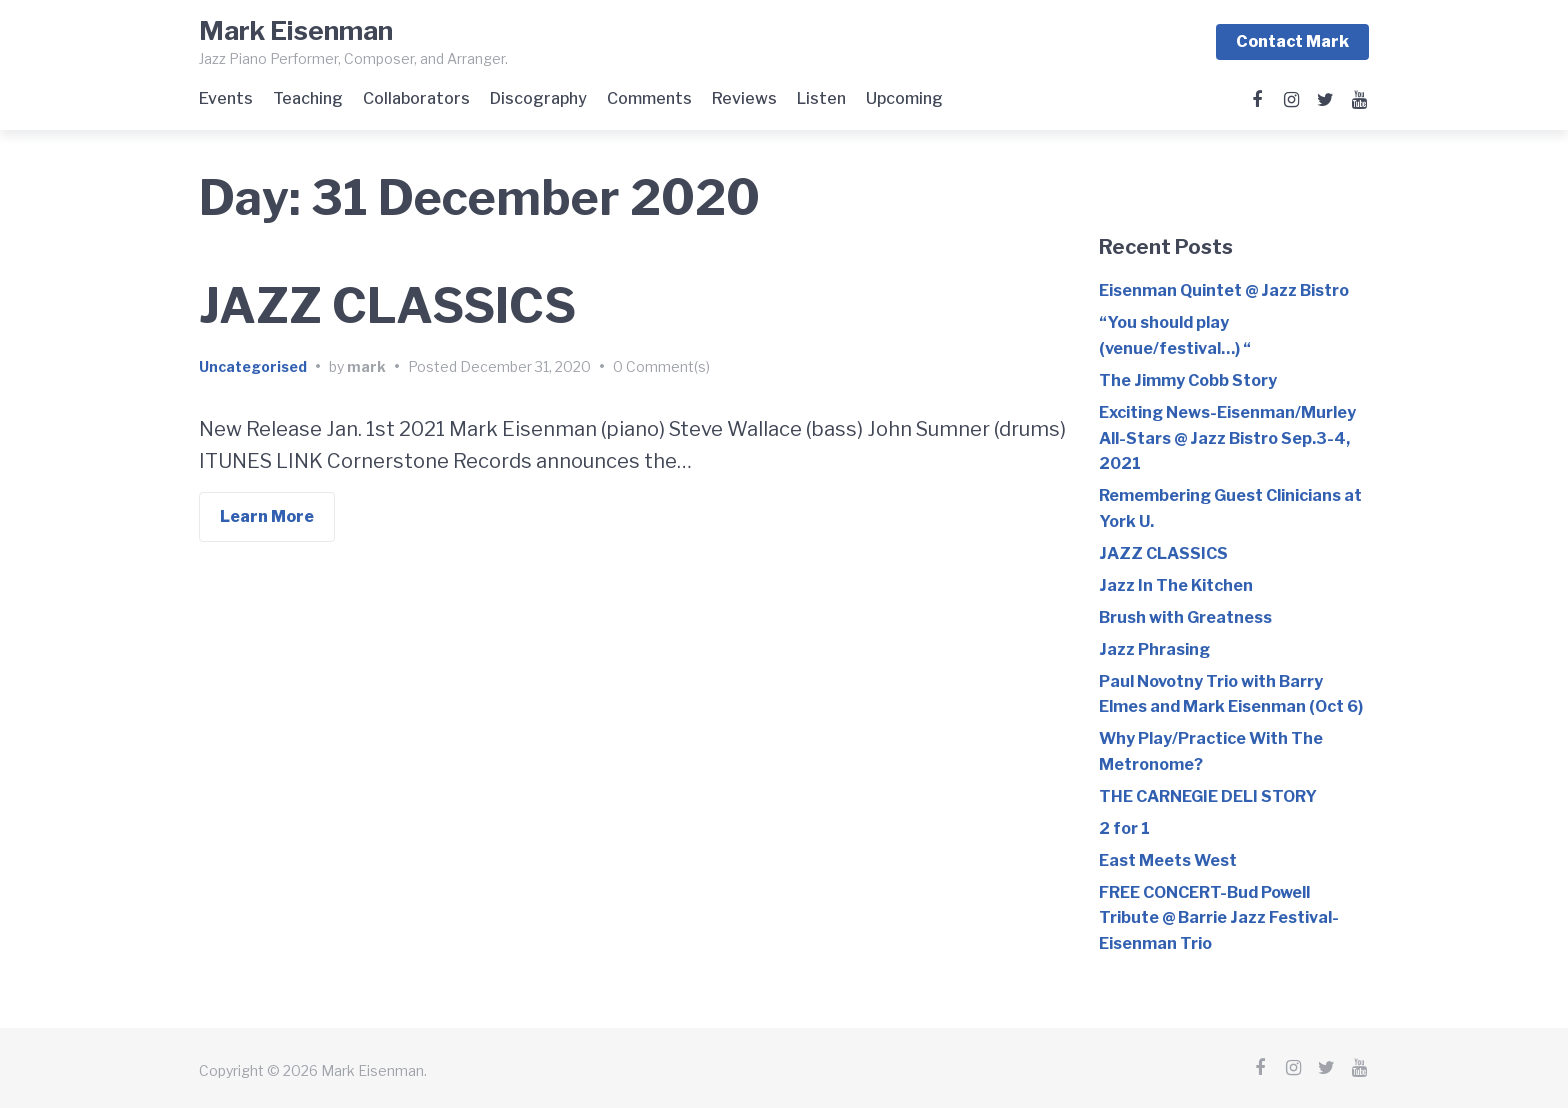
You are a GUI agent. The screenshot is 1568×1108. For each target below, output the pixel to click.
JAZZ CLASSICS (387, 306)
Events (226, 98)
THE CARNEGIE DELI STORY (1208, 795)
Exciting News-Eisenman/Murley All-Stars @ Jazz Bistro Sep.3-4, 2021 (1227, 437)
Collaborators (416, 98)
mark (366, 366)
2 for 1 (1124, 827)
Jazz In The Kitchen (1176, 584)
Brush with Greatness (1185, 616)
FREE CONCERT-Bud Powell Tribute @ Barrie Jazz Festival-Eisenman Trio (1219, 917)
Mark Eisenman (296, 30)
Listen (821, 98)
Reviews (744, 98)
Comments (649, 98)
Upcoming (904, 98)
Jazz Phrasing (1154, 648)
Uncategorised (253, 366)
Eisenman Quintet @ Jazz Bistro (1224, 289)
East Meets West (1168, 859)
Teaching (308, 98)
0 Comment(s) (661, 366)
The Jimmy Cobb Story (1188, 379)
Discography (538, 98)
